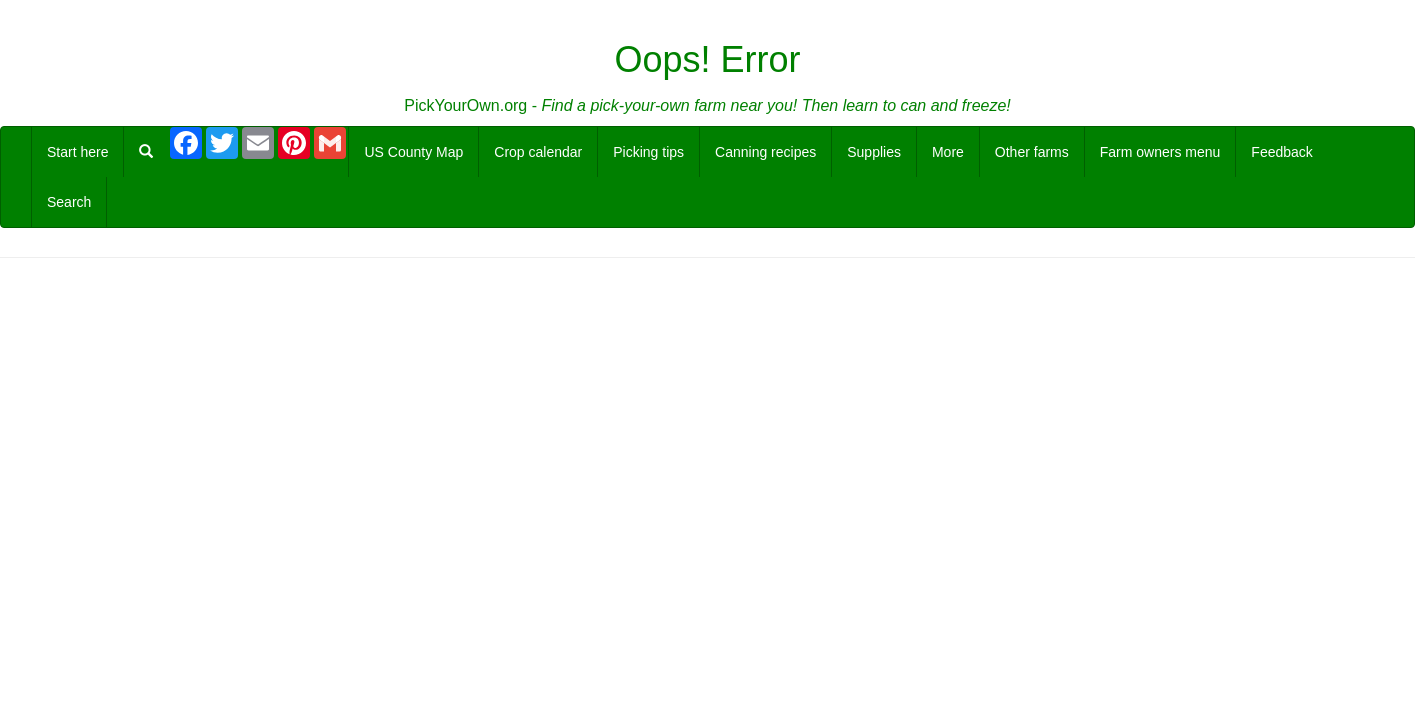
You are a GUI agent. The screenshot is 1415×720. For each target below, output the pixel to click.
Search (69, 202)
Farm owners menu (1160, 152)
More (948, 152)
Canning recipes (765, 152)
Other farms (1032, 152)
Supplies (874, 152)
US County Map (413, 152)
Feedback (1281, 152)
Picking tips (648, 152)
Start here (77, 152)
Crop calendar (538, 152)
